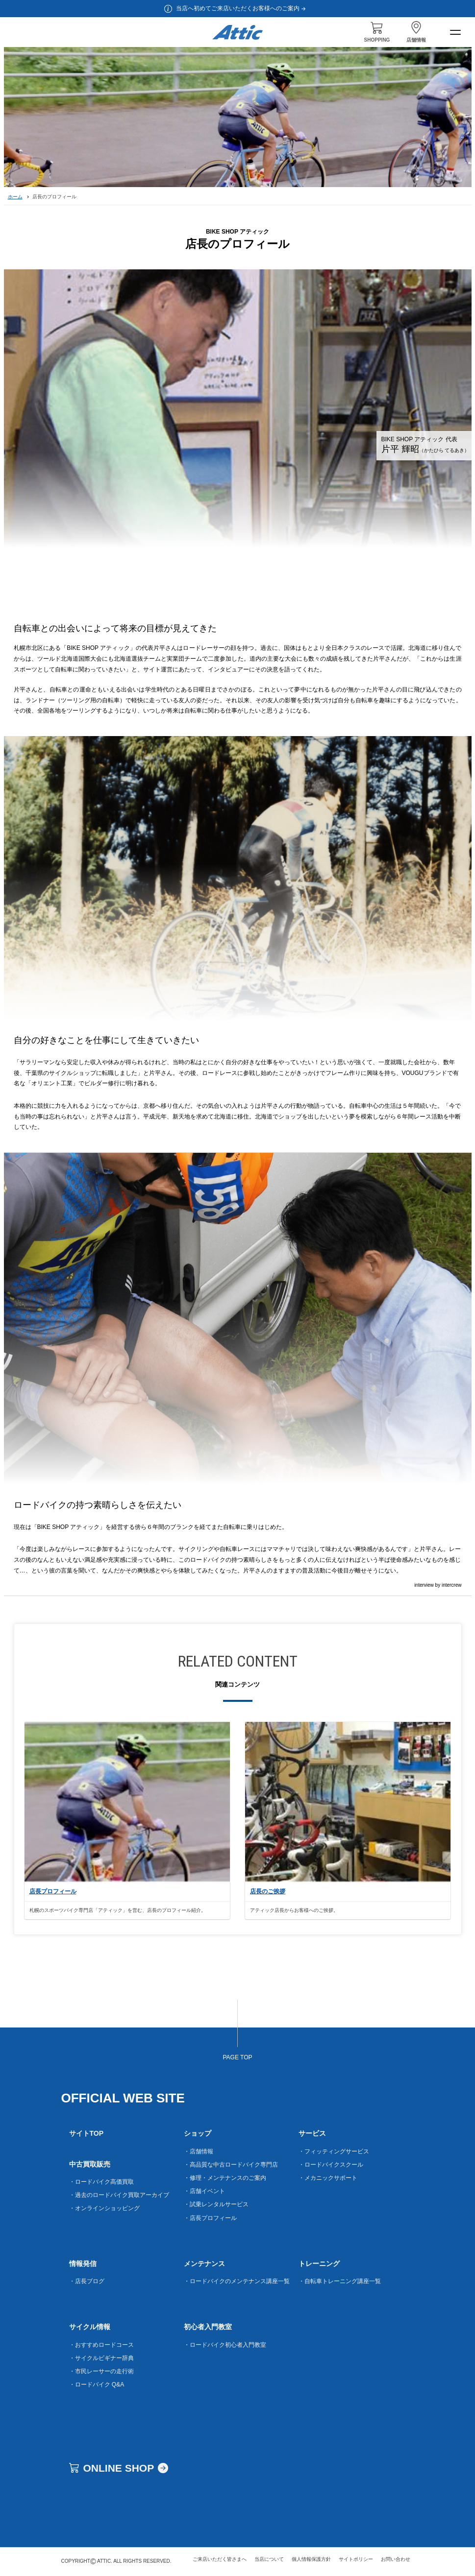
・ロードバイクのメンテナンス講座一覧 (237, 2281)
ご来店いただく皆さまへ (220, 2559)
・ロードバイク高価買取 (101, 2181)
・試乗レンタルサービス (216, 2204)
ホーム (15, 196)
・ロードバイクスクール (331, 2164)
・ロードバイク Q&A (97, 2384)
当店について (269, 2559)
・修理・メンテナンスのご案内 (225, 2177)
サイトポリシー (356, 2559)
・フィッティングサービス (334, 2151)
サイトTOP (86, 2133)
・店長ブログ (86, 2281)
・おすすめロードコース (101, 2344)
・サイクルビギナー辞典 (101, 2358)
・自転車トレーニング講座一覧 (340, 2281)
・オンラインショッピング (104, 2208)
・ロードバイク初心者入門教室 (225, 2344)
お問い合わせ (395, 2559)
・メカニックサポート (328, 2177)
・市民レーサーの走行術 (101, 2371)
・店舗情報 (198, 2151)
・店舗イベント (204, 2191)
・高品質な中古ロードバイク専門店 (231, 2164)
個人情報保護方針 (311, 2559)
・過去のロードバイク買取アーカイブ (119, 2195)
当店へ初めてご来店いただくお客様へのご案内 (241, 8)
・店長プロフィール (210, 2218)
